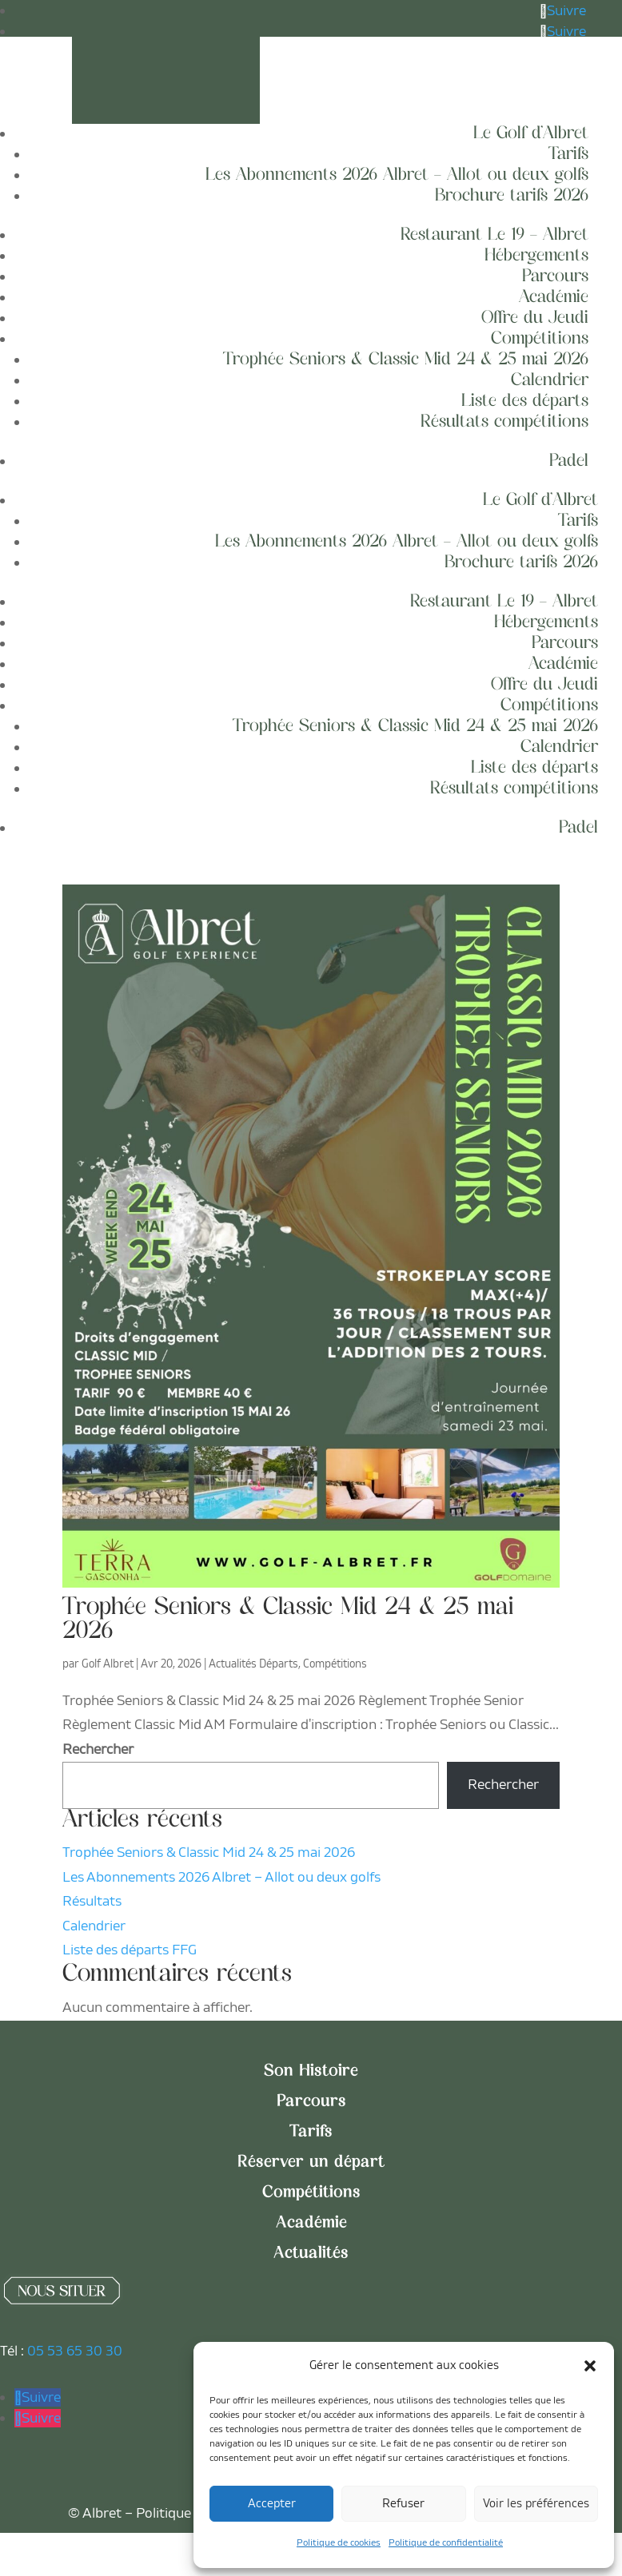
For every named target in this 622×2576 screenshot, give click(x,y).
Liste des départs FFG (129, 1969)
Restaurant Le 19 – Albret (494, 235)
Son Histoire (311, 2090)
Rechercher (98, 1768)
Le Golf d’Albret (530, 133)
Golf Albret (108, 1682)
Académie (553, 297)
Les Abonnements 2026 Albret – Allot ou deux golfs (396, 175)
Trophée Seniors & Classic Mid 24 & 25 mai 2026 (405, 360)
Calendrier (549, 380)
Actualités (311, 2272)
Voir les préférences (536, 2503)
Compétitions (539, 339)
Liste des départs (524, 401)
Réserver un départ (311, 2181)
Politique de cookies (339, 2543)
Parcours (555, 276)
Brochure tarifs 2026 (511, 196)
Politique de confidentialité (446, 2543)
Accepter (272, 2503)
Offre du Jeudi (534, 318)
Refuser (403, 2503)
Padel (568, 461)
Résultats (92, 1920)
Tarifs (568, 154)
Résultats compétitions (504, 422)
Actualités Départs (253, 1682)
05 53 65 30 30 (74, 2369)
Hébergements (536, 256)
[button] (590, 2366)
